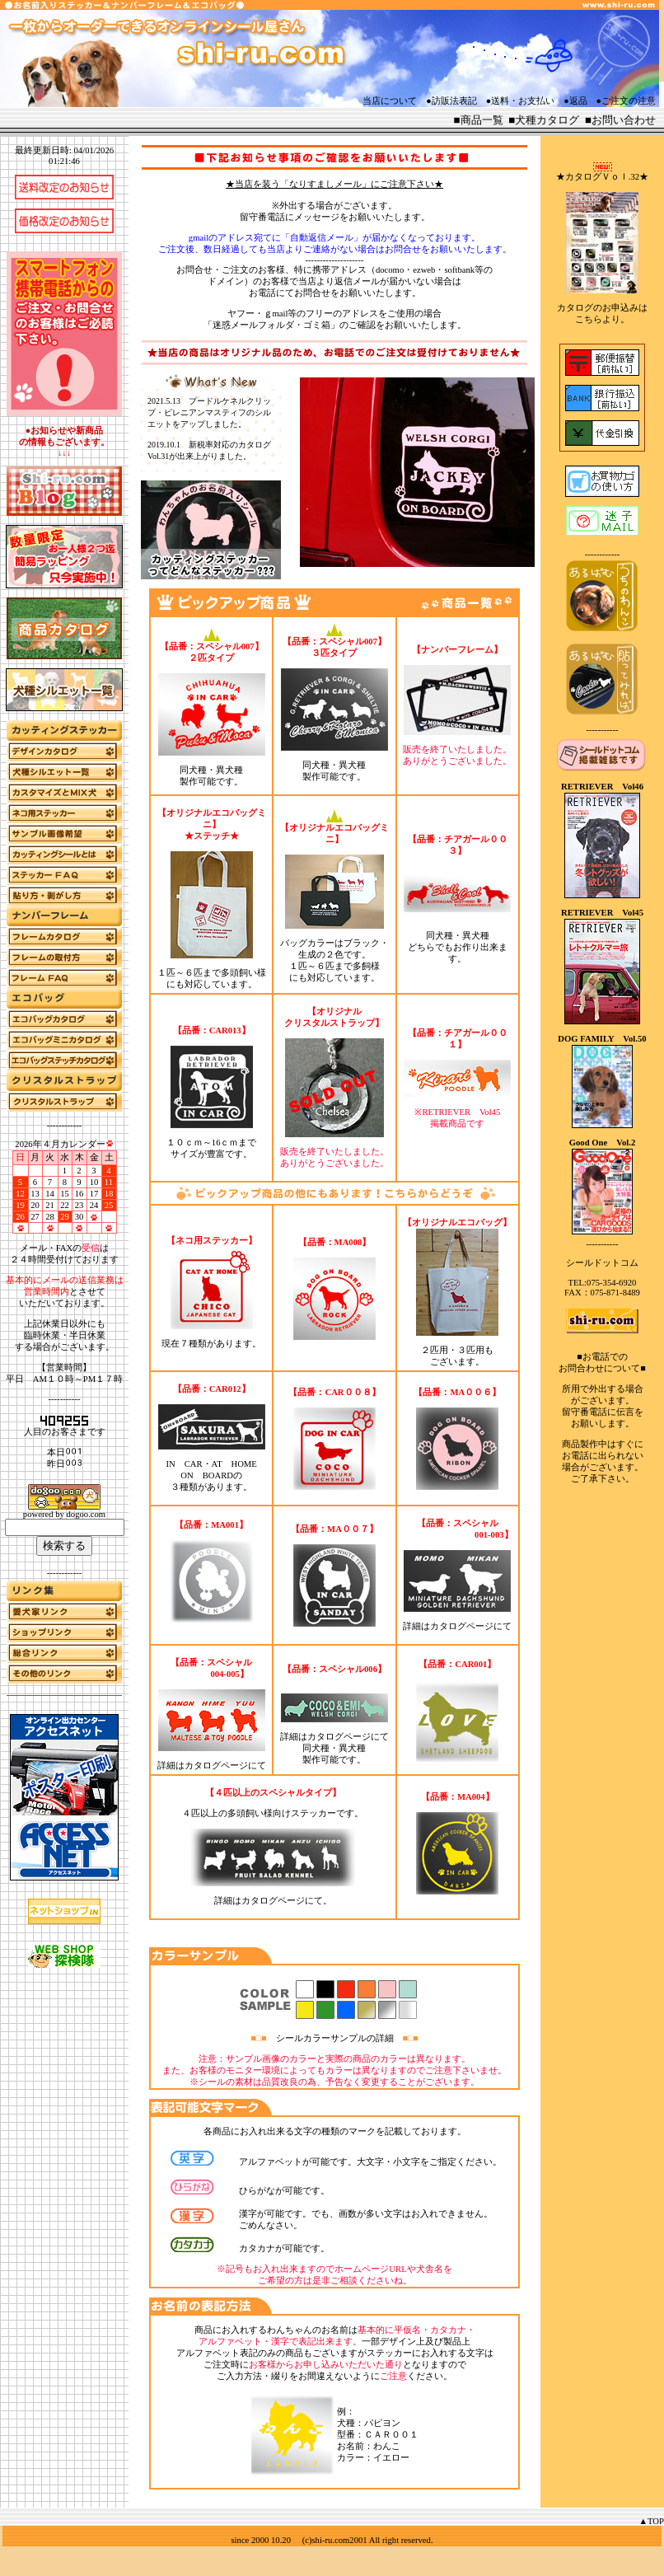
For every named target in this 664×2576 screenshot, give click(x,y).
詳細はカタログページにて (457, 1626)
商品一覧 (482, 120)
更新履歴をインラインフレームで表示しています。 (211, 430)
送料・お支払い (522, 100)
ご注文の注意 (628, 100)
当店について (389, 100)
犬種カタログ (547, 120)
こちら (588, 319)
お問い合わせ (624, 120)
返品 (578, 100)
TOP (656, 2521)
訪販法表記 (454, 100)
